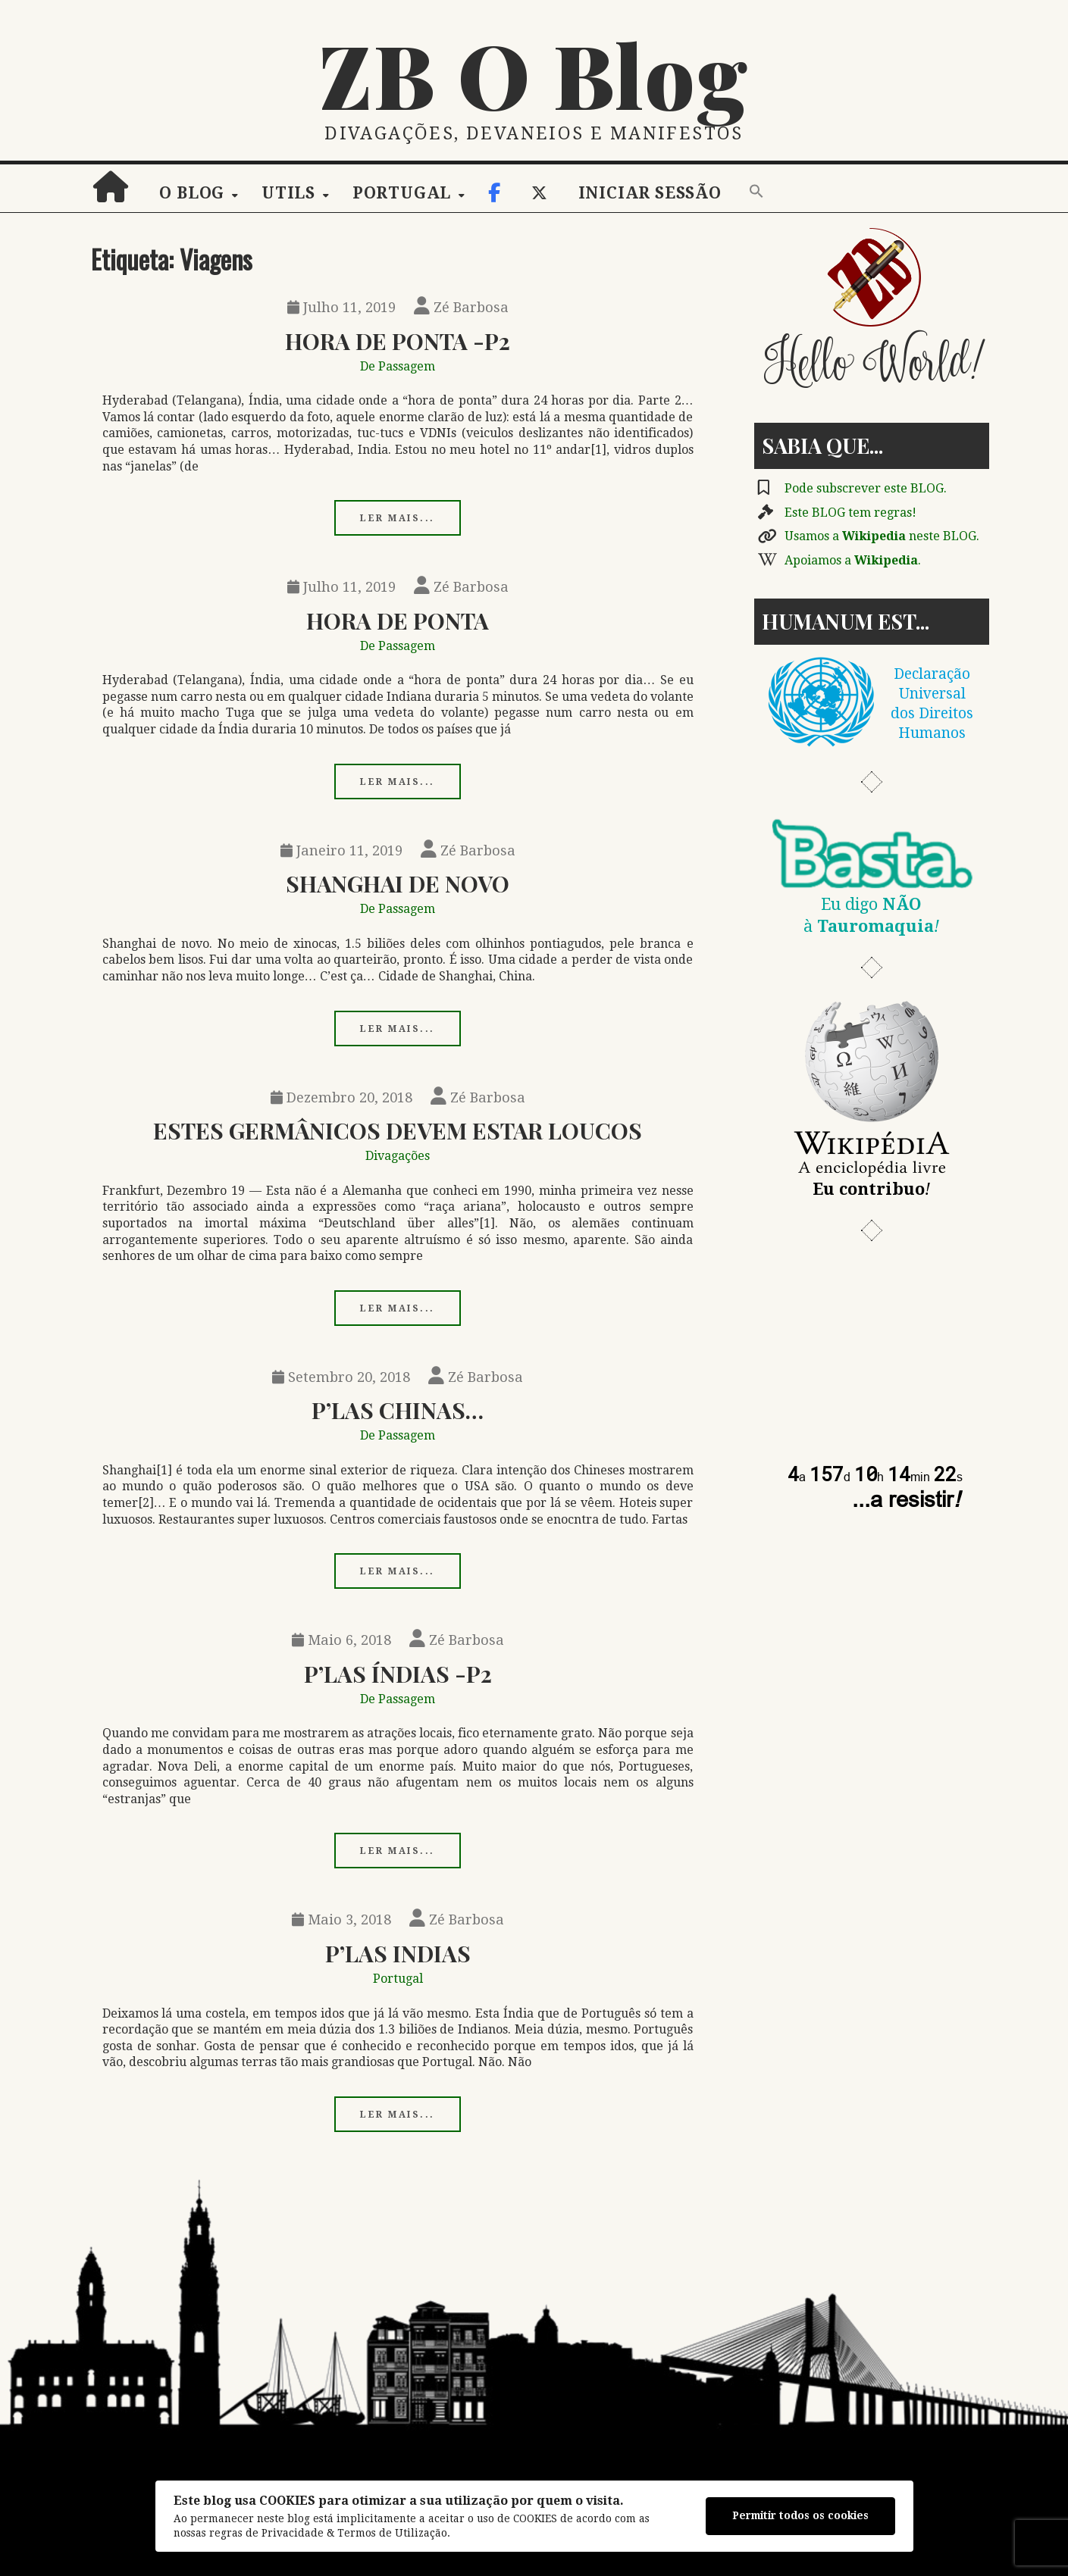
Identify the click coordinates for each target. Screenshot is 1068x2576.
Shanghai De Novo (397, 883)
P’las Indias (398, 1953)
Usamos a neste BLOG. (882, 536)
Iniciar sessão (650, 193)
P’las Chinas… (398, 1409)
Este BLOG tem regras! (850, 512)
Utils (288, 193)
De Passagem (397, 366)
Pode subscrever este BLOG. (866, 488)
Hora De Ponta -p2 (397, 340)
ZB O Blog (534, 73)
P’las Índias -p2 (398, 1673)
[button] (756, 192)
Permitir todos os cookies (800, 2515)
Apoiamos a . (853, 560)
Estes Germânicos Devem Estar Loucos (397, 1130)
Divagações (397, 1156)
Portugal (401, 193)
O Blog (191, 193)
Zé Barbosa (461, 307)
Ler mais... (397, 518)
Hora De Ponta (397, 620)
